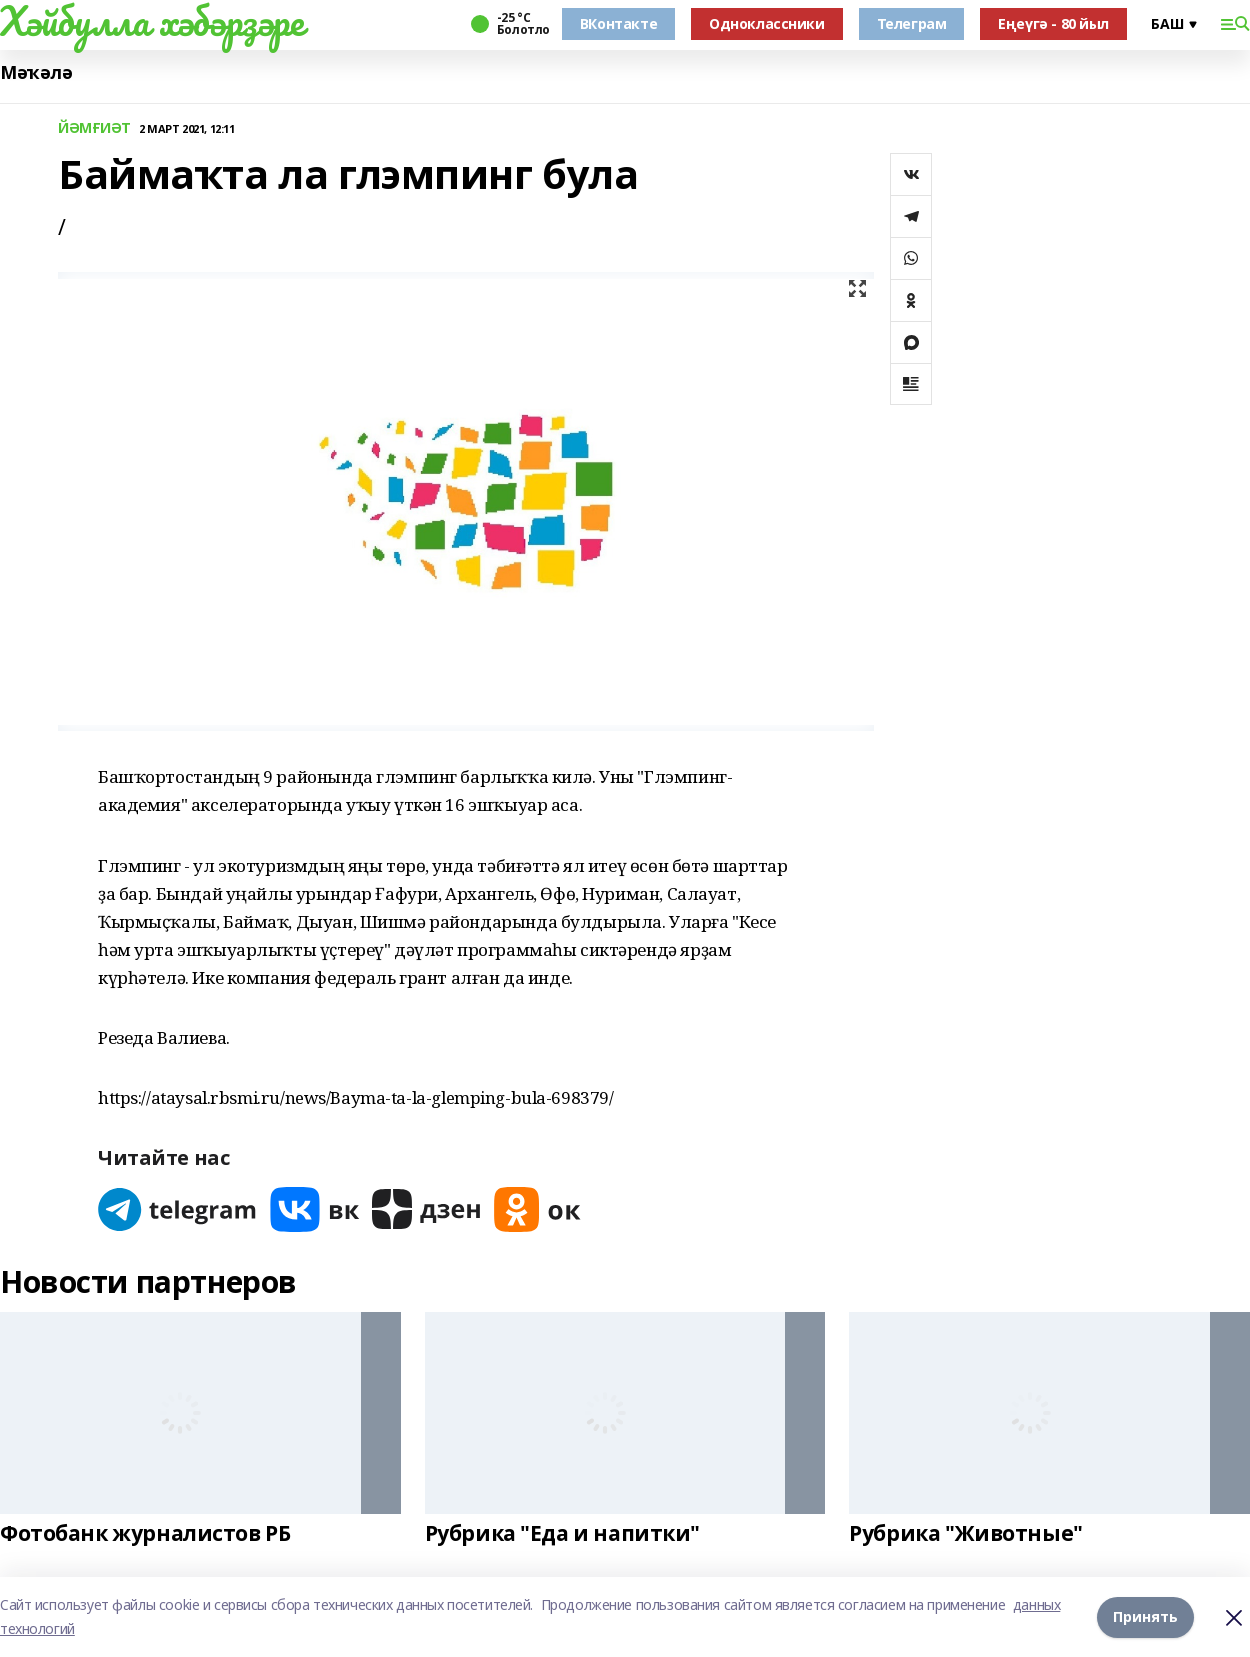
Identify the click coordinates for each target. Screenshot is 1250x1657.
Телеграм (912, 23)
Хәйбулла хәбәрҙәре (151, 21)
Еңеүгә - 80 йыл (1053, 23)
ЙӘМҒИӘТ (94, 128)
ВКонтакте (618, 23)
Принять (1145, 1616)
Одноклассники (767, 23)
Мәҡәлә (36, 72)
